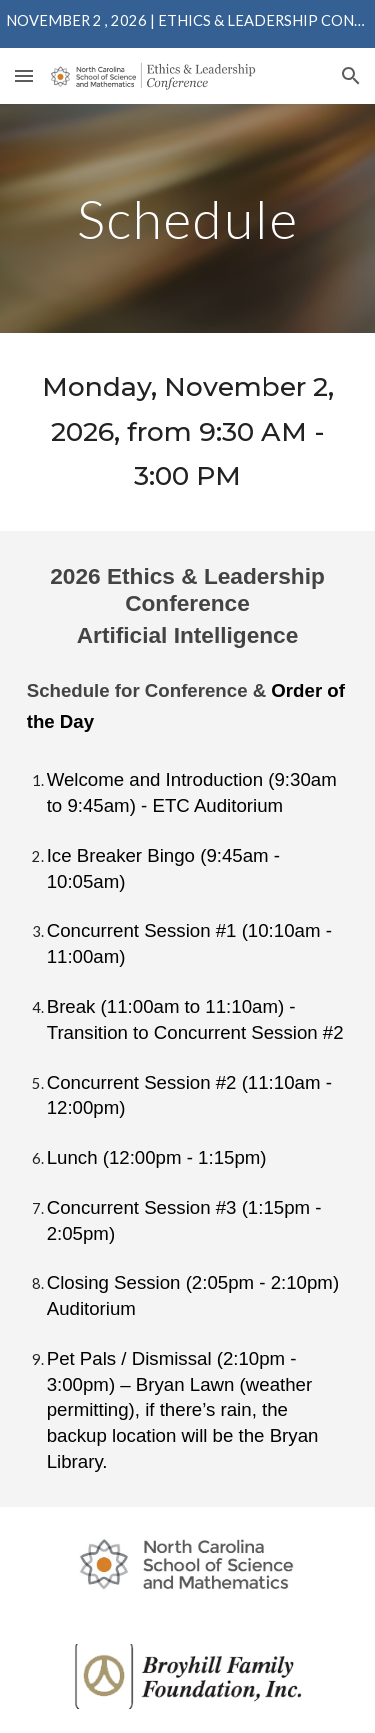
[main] (188, 218)
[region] (187, 24)
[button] (24, 75)
